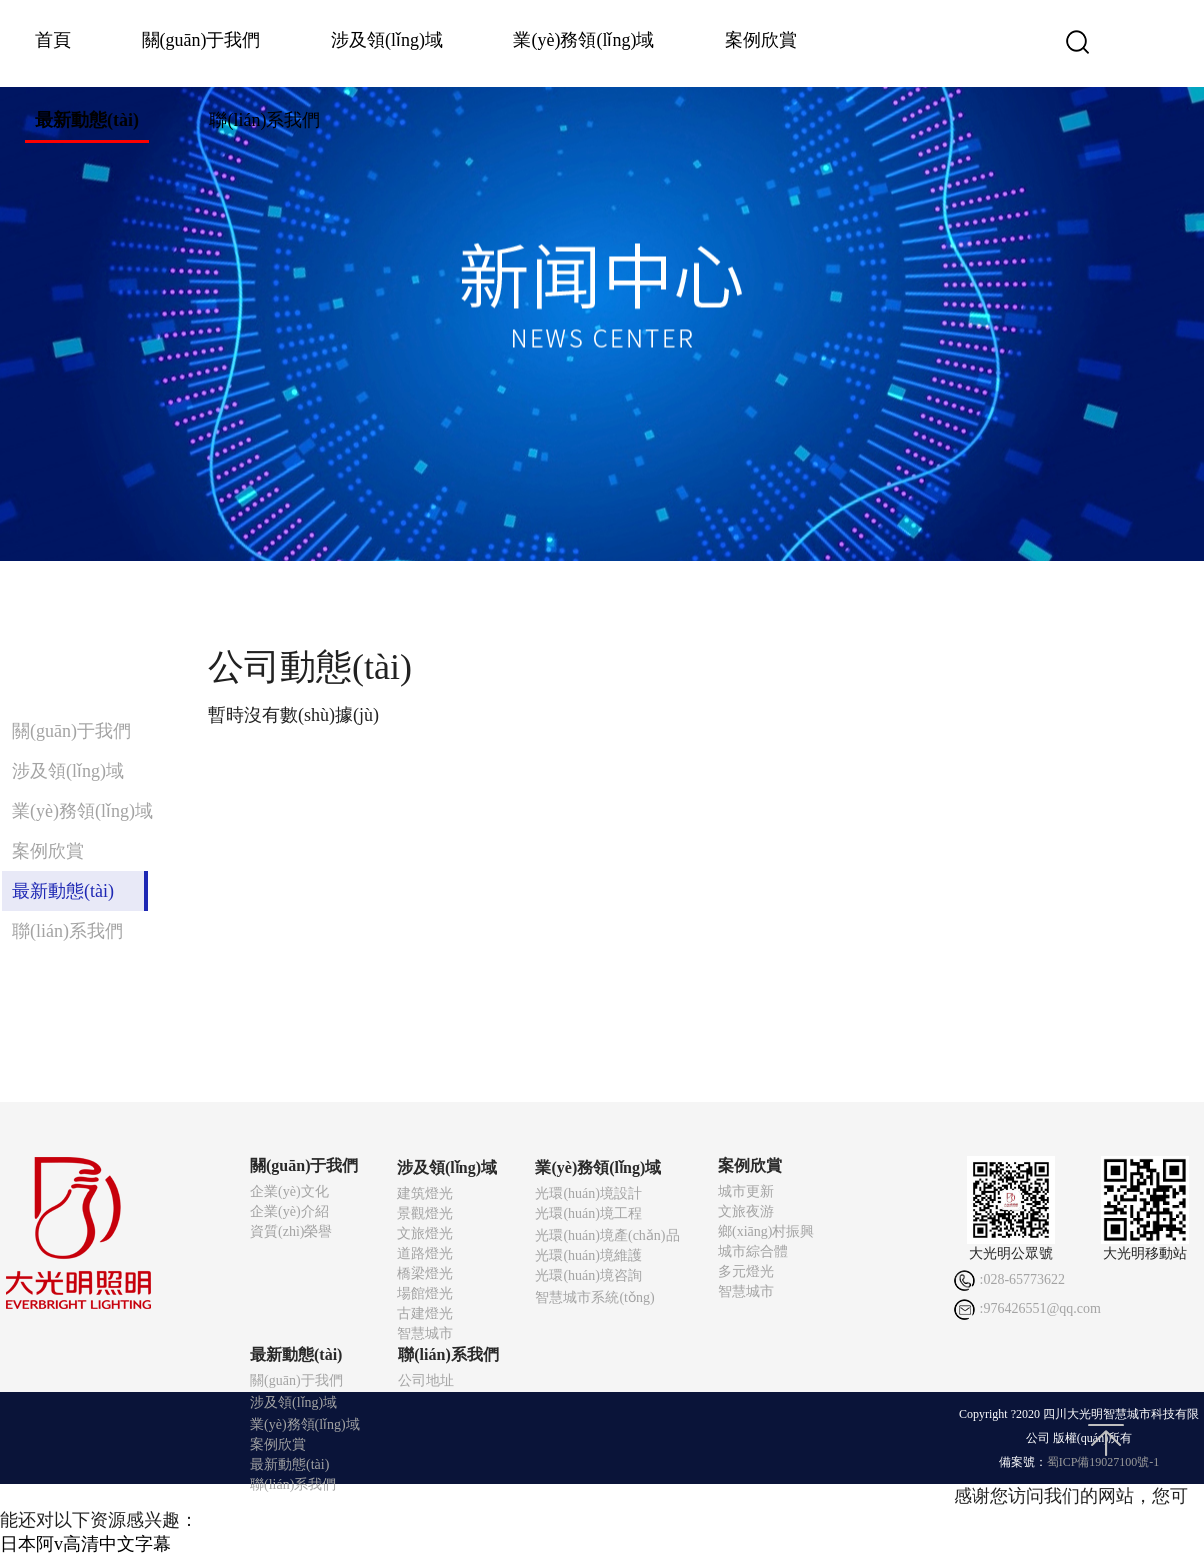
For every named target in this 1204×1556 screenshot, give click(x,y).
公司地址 (426, 1380)
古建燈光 (425, 1313)
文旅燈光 (425, 1233)
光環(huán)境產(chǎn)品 (607, 1235)
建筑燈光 (425, 1193)
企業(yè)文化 (289, 1191)
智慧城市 (425, 1333)
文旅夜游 (746, 1211)
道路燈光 (425, 1253)
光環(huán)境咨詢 (588, 1275)
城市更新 (746, 1191)
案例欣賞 (761, 40)
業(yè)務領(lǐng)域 (583, 40)
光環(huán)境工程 (588, 1213)
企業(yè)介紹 (289, 1211)
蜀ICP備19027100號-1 (1103, 1462)
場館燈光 (425, 1293)
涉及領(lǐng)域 (387, 40)
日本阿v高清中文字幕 (85, 1544)
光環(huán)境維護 (588, 1255)
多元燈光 (746, 1271)
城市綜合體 (753, 1251)
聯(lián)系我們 (264, 120)
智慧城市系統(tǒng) (594, 1297)
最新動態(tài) (87, 120)
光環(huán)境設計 (588, 1193)
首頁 (53, 40)
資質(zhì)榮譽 (291, 1231)
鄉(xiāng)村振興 (766, 1231)
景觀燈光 (425, 1213)
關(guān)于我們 (201, 40)
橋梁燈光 (425, 1273)
